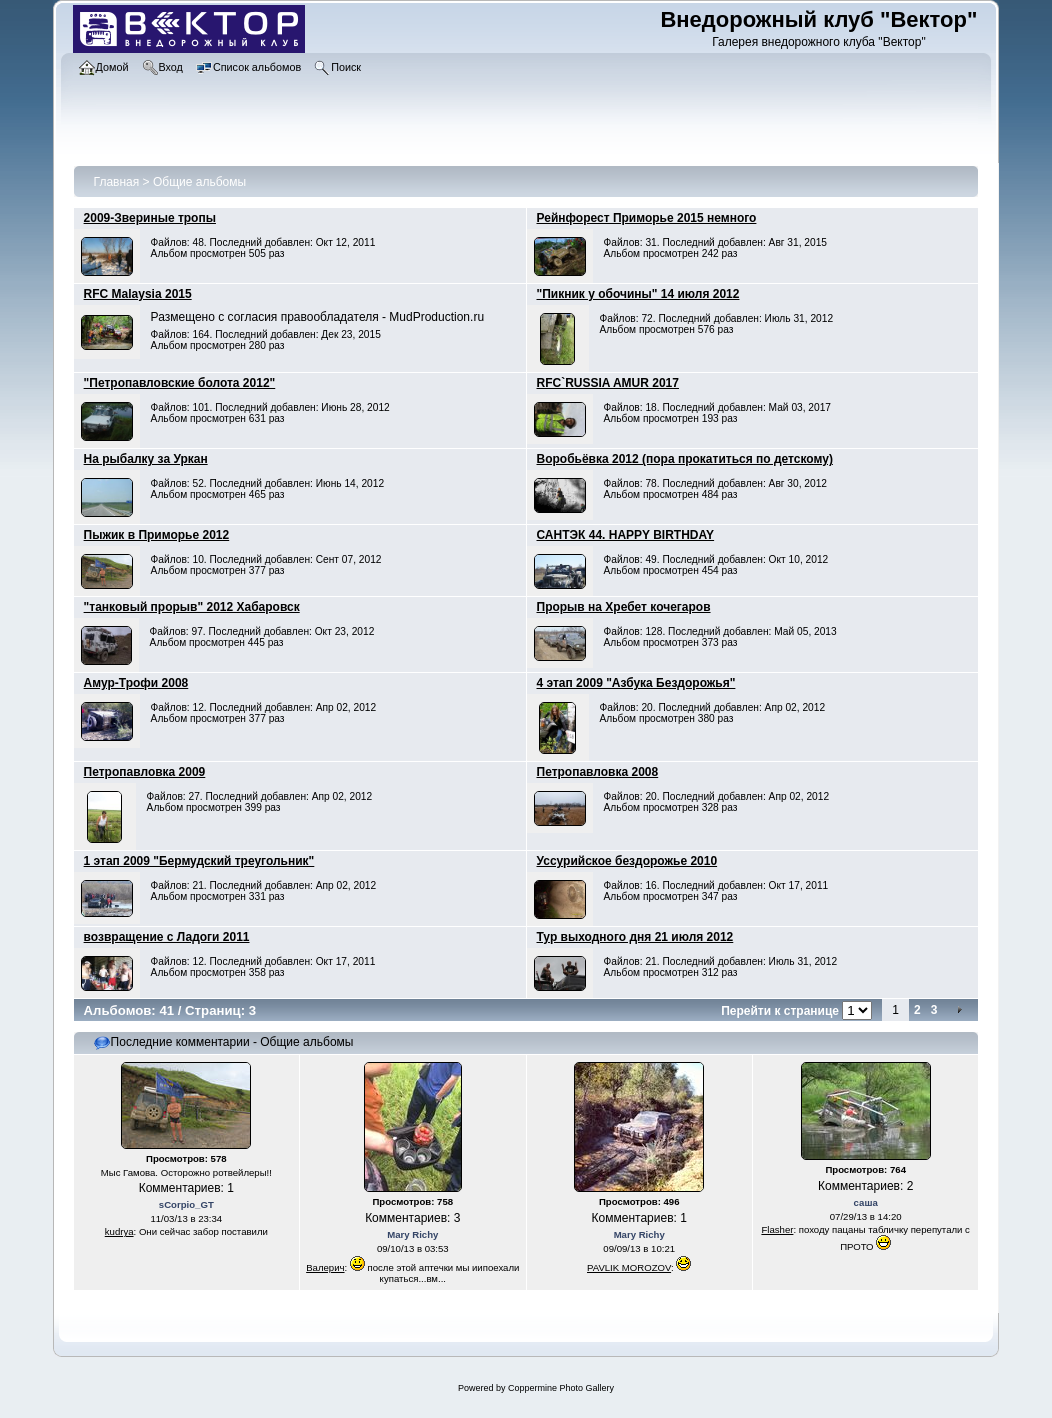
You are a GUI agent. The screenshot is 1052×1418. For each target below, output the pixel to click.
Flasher (777, 1229)
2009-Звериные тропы (150, 218)
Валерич (325, 1267)
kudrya (119, 1231)
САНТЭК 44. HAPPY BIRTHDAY (626, 535)
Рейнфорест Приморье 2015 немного (647, 218)
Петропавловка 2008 (598, 772)
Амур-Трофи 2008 (136, 683)
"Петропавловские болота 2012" (180, 383)
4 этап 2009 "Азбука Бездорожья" (636, 683)
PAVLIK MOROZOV (629, 1267)
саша (866, 1202)
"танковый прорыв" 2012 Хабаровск (192, 607)
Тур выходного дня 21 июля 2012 (635, 937)
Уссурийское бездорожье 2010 (627, 861)
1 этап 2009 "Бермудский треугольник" (199, 861)
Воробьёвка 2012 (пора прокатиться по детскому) (685, 459)
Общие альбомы (199, 182)
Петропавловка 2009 (145, 772)
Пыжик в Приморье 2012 (157, 535)
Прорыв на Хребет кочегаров (624, 607)
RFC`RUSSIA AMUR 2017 (608, 383)
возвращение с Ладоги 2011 (167, 937)
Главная (117, 182)
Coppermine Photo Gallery (561, 1388)
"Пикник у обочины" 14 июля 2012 (638, 294)
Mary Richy (412, 1234)
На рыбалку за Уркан (146, 459)
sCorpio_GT (186, 1204)
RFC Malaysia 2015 (138, 294)
